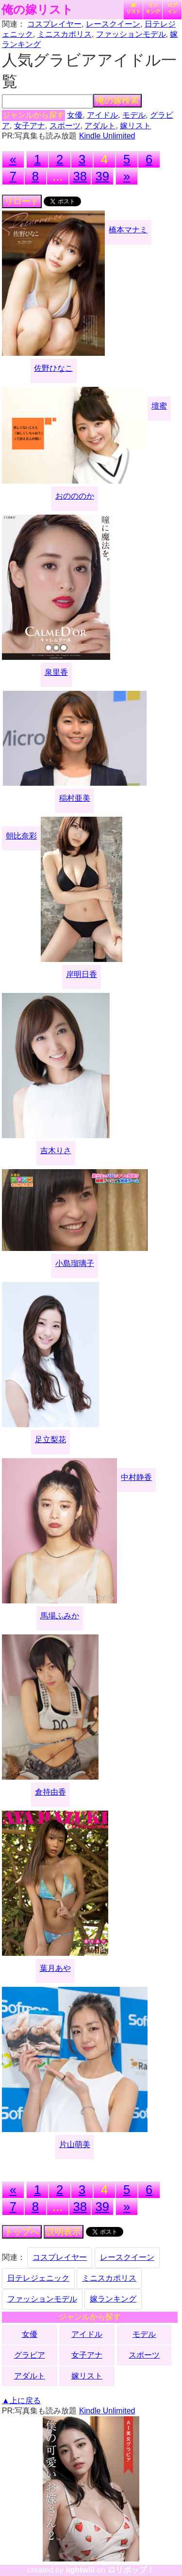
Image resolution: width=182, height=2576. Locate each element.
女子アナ (29, 126)
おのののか (74, 496)
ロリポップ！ (131, 2570)
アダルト (100, 126)
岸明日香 (81, 974)
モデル (134, 115)
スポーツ (65, 126)
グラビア (29, 2355)
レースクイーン (113, 24)
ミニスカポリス (64, 34)
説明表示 (63, 2232)
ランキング (153, 8)
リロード (21, 201)
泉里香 (56, 672)
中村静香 (136, 1477)
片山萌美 (74, 2144)
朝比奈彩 (21, 836)
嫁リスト (133, 8)
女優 (75, 115)
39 (102, 176)
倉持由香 (50, 1792)
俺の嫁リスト (37, 9)
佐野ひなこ (53, 368)
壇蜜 (159, 406)
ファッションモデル (131, 34)
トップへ (21, 2232)
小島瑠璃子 (74, 1263)
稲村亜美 (74, 798)
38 (80, 176)
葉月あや (55, 1968)
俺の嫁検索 (117, 101)
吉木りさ (55, 1150)
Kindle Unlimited (107, 136)
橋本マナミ (128, 230)
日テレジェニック (38, 2278)
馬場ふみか (59, 1616)
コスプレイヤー (54, 24)
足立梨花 (50, 1439)
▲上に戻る (21, 2400)
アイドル (102, 115)
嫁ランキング (113, 2299)
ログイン (172, 8)
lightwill (80, 2570)
